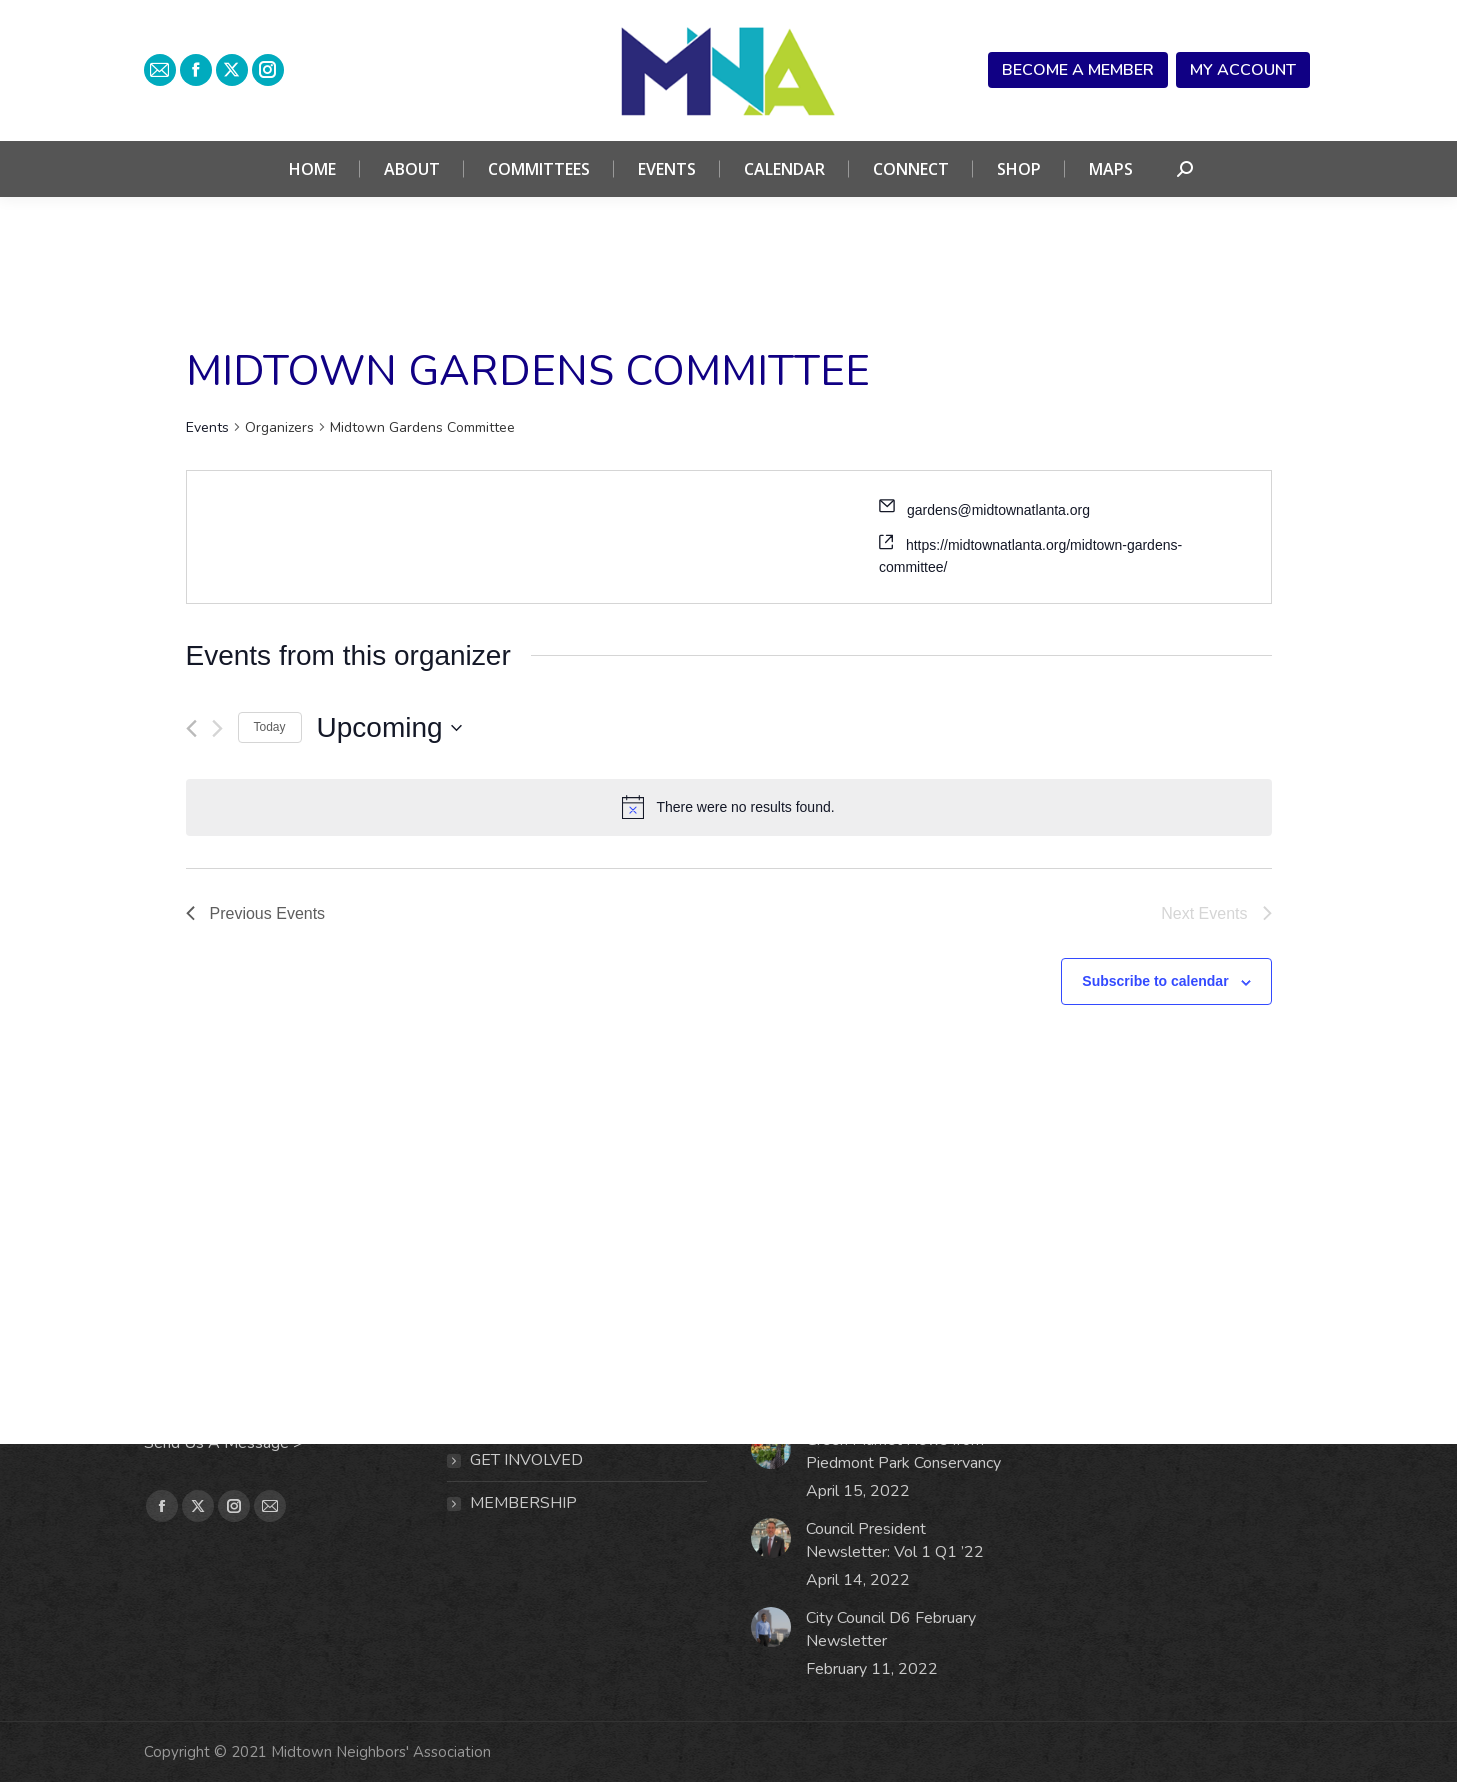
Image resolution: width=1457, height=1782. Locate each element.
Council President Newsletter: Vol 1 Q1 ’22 (895, 1540)
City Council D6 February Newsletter (891, 1629)
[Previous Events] (191, 728)
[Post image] (771, 1449)
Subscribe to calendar (1155, 981)
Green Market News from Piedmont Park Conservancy (903, 1451)
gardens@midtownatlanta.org (998, 510)
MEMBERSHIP (523, 1503)
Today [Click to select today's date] (270, 727)
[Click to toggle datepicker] (389, 728)
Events (207, 427)
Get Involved (526, 1460)
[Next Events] (217, 728)
